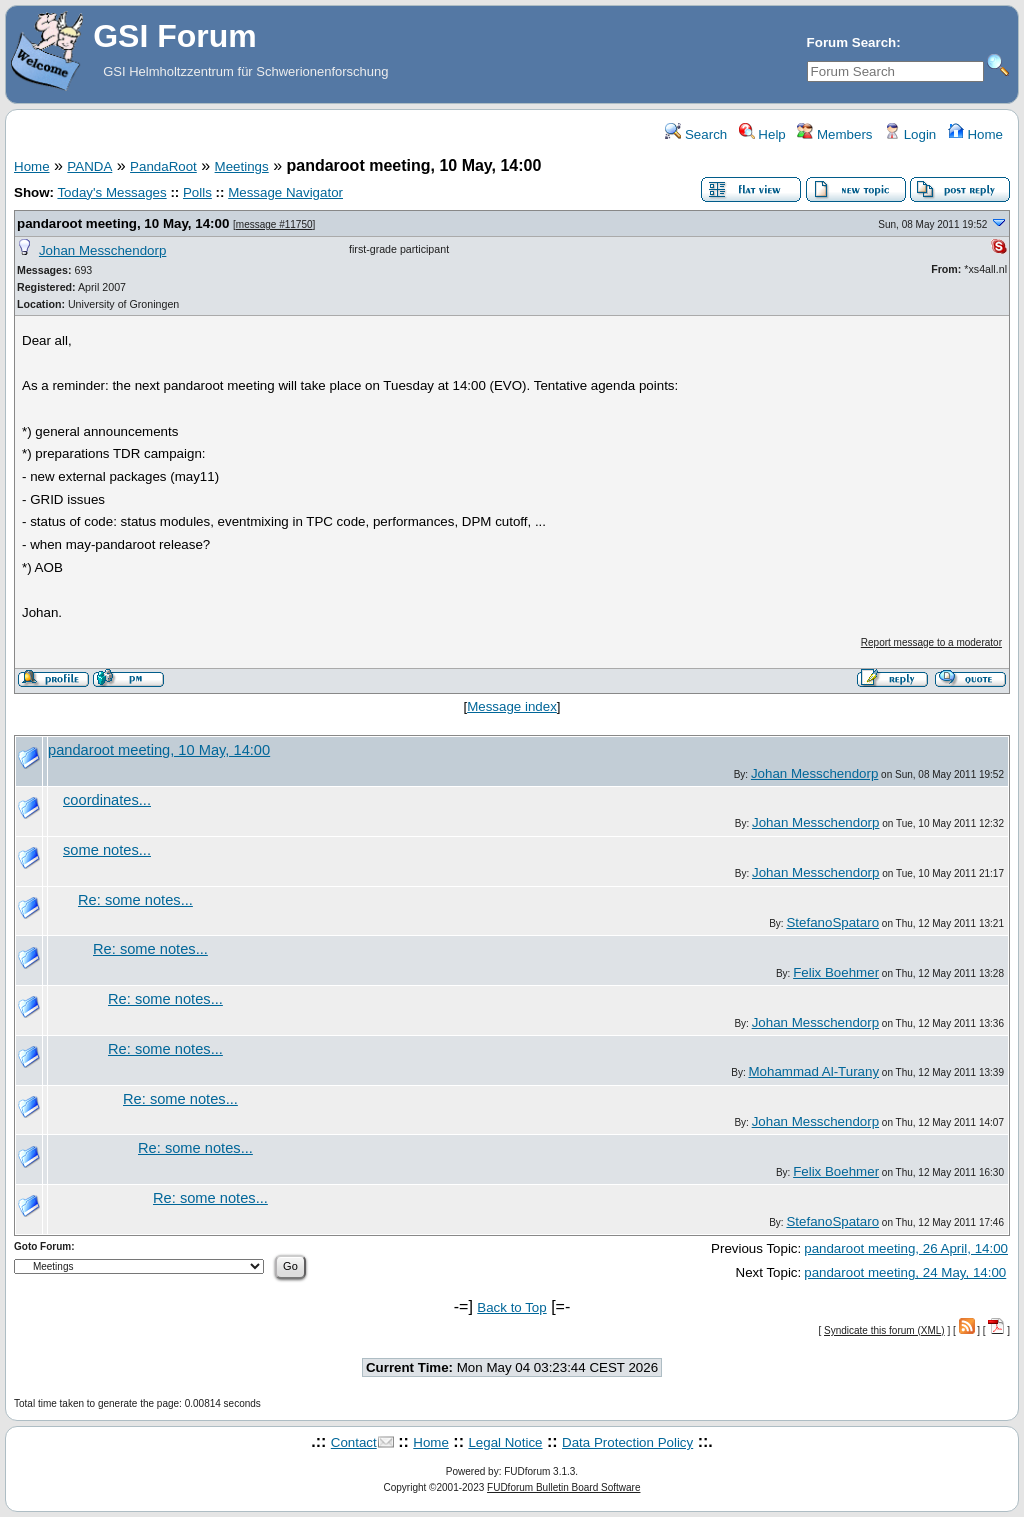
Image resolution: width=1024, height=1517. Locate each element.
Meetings (242, 166)
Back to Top (511, 1307)
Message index (512, 706)
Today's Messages (111, 192)
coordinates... (107, 800)
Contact (354, 1442)
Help (762, 134)
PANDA (89, 166)
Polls (197, 192)
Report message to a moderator (931, 642)
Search (696, 134)
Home (975, 134)
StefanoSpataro (832, 922)
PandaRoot (163, 166)
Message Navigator (285, 192)
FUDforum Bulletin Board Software (563, 1487)
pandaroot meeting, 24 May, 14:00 (905, 1272)
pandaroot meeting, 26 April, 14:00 (906, 1248)
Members (834, 134)
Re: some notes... (135, 900)
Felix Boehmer (836, 972)
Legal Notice (505, 1442)
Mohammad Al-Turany (813, 1071)
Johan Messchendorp (102, 250)
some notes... (107, 850)
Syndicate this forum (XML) (884, 1330)
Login (910, 134)
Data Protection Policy (627, 1442)
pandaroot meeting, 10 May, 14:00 (123, 223)
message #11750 (274, 224)
